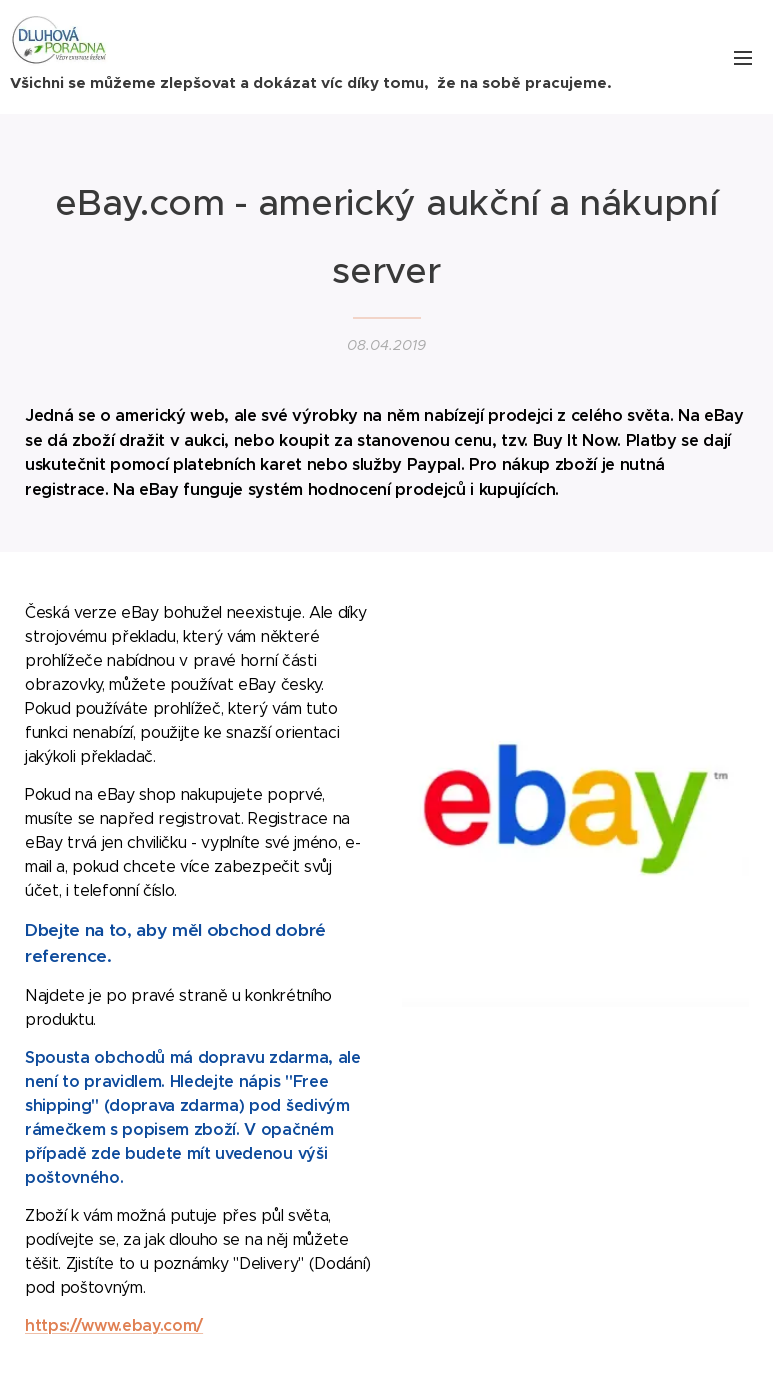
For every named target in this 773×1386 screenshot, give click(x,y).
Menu (743, 58)
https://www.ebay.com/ (114, 1324)
